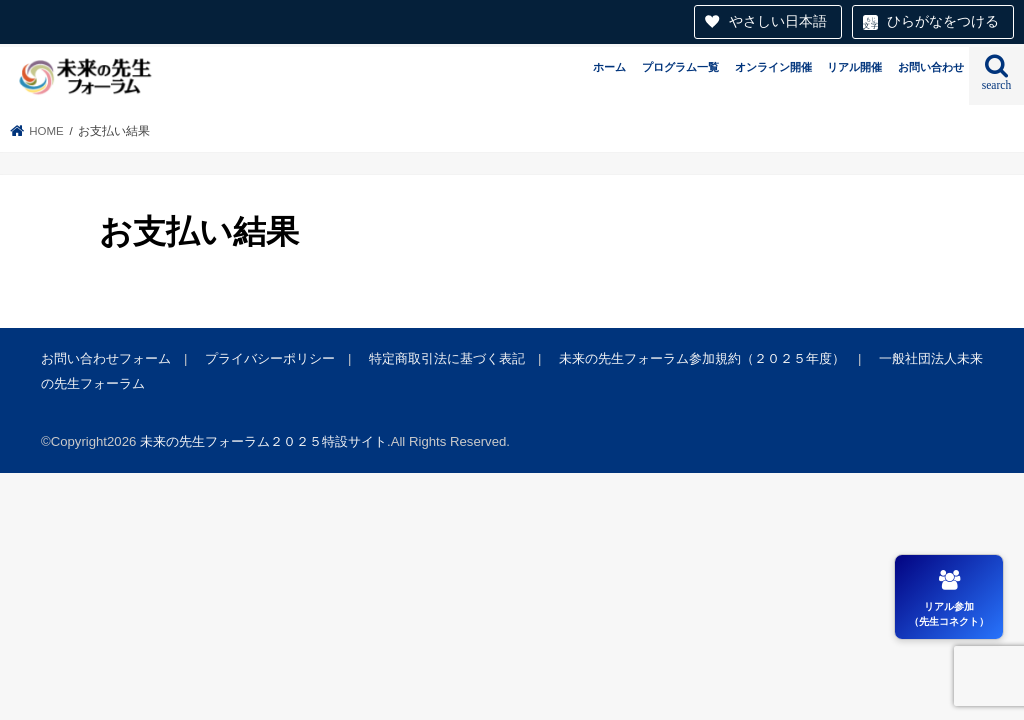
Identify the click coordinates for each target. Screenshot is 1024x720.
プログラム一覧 (680, 67)
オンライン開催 (773, 67)
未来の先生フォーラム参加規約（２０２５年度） (702, 358)
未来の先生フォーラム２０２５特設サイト (263, 441)
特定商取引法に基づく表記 (447, 358)
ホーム (609, 67)
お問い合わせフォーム (106, 358)
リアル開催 (854, 67)
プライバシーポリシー (270, 358)
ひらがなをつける (943, 21)
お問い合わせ (931, 67)
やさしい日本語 (778, 21)
